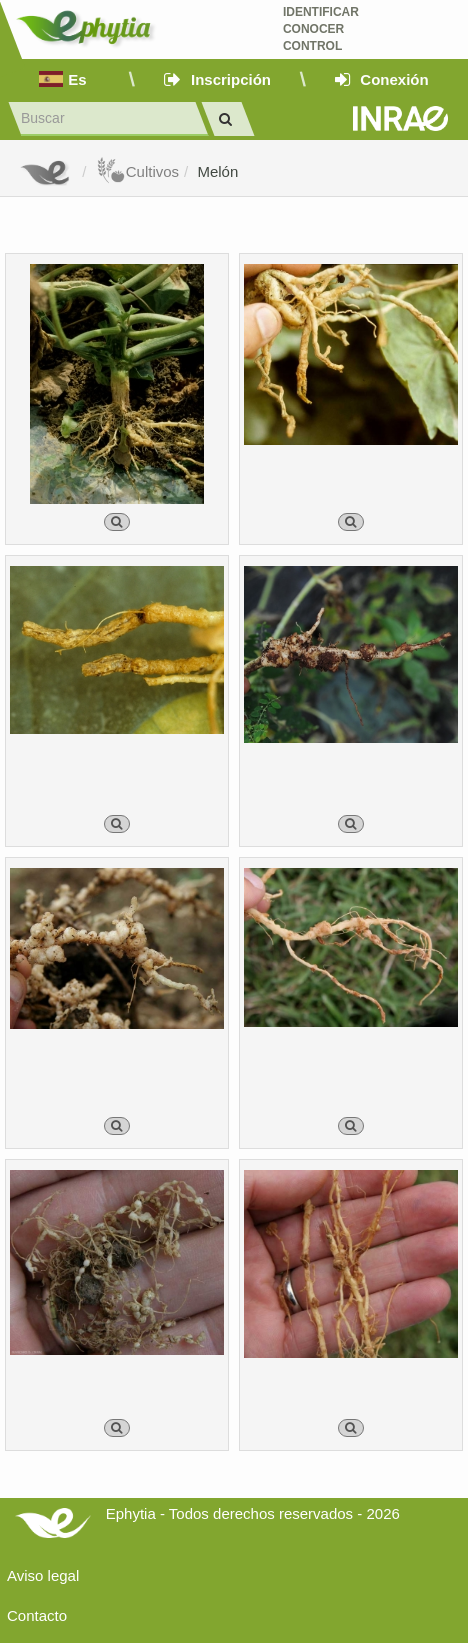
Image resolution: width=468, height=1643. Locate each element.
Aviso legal (43, 1575)
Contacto (37, 1615)
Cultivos (137, 171)
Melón (217, 171)
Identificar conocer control (321, 29)
